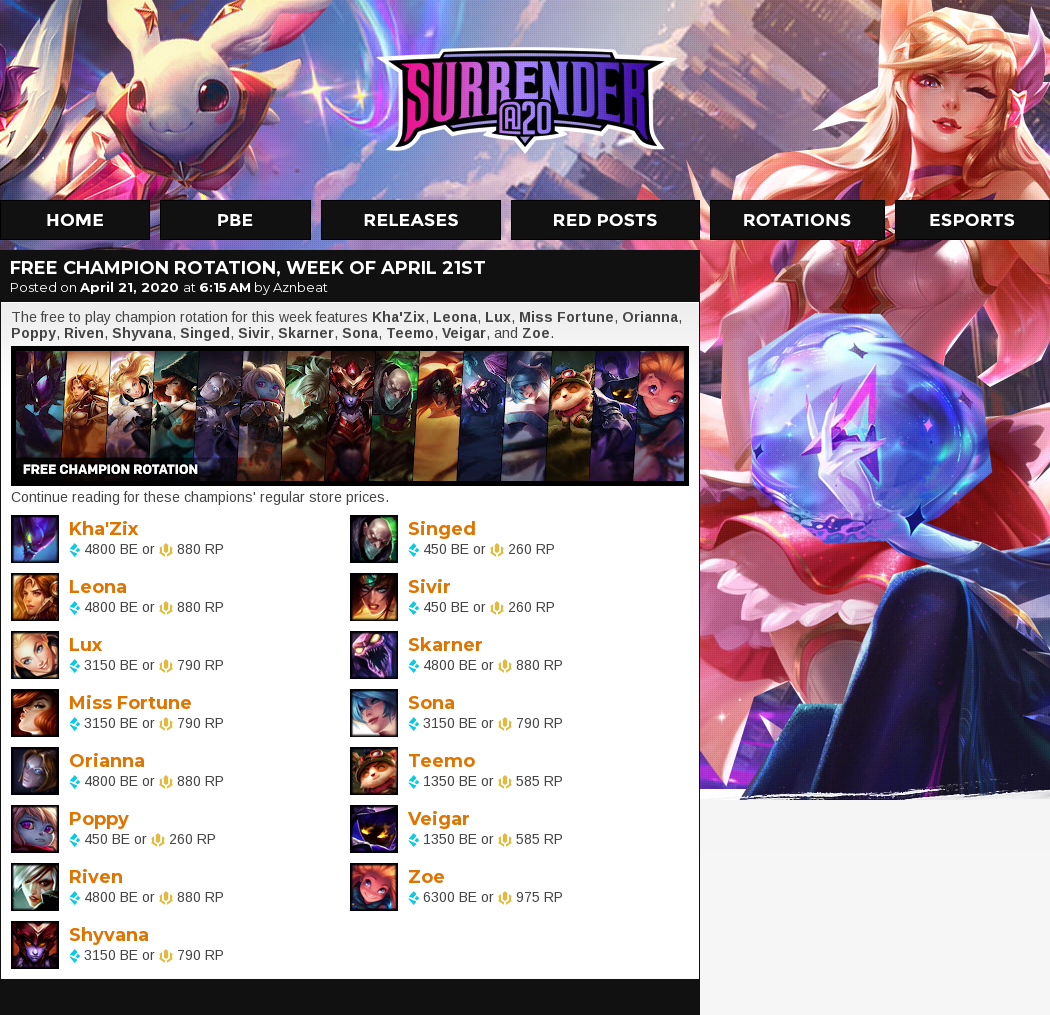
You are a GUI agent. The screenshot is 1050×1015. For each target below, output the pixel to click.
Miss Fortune (130, 703)
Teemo (441, 761)
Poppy (99, 819)
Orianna (107, 761)
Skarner (445, 645)
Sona (431, 703)
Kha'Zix (103, 529)
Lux (85, 645)
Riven (96, 877)
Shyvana (109, 935)
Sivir (429, 587)
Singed (442, 529)
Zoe (426, 877)
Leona (98, 587)
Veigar (439, 819)
